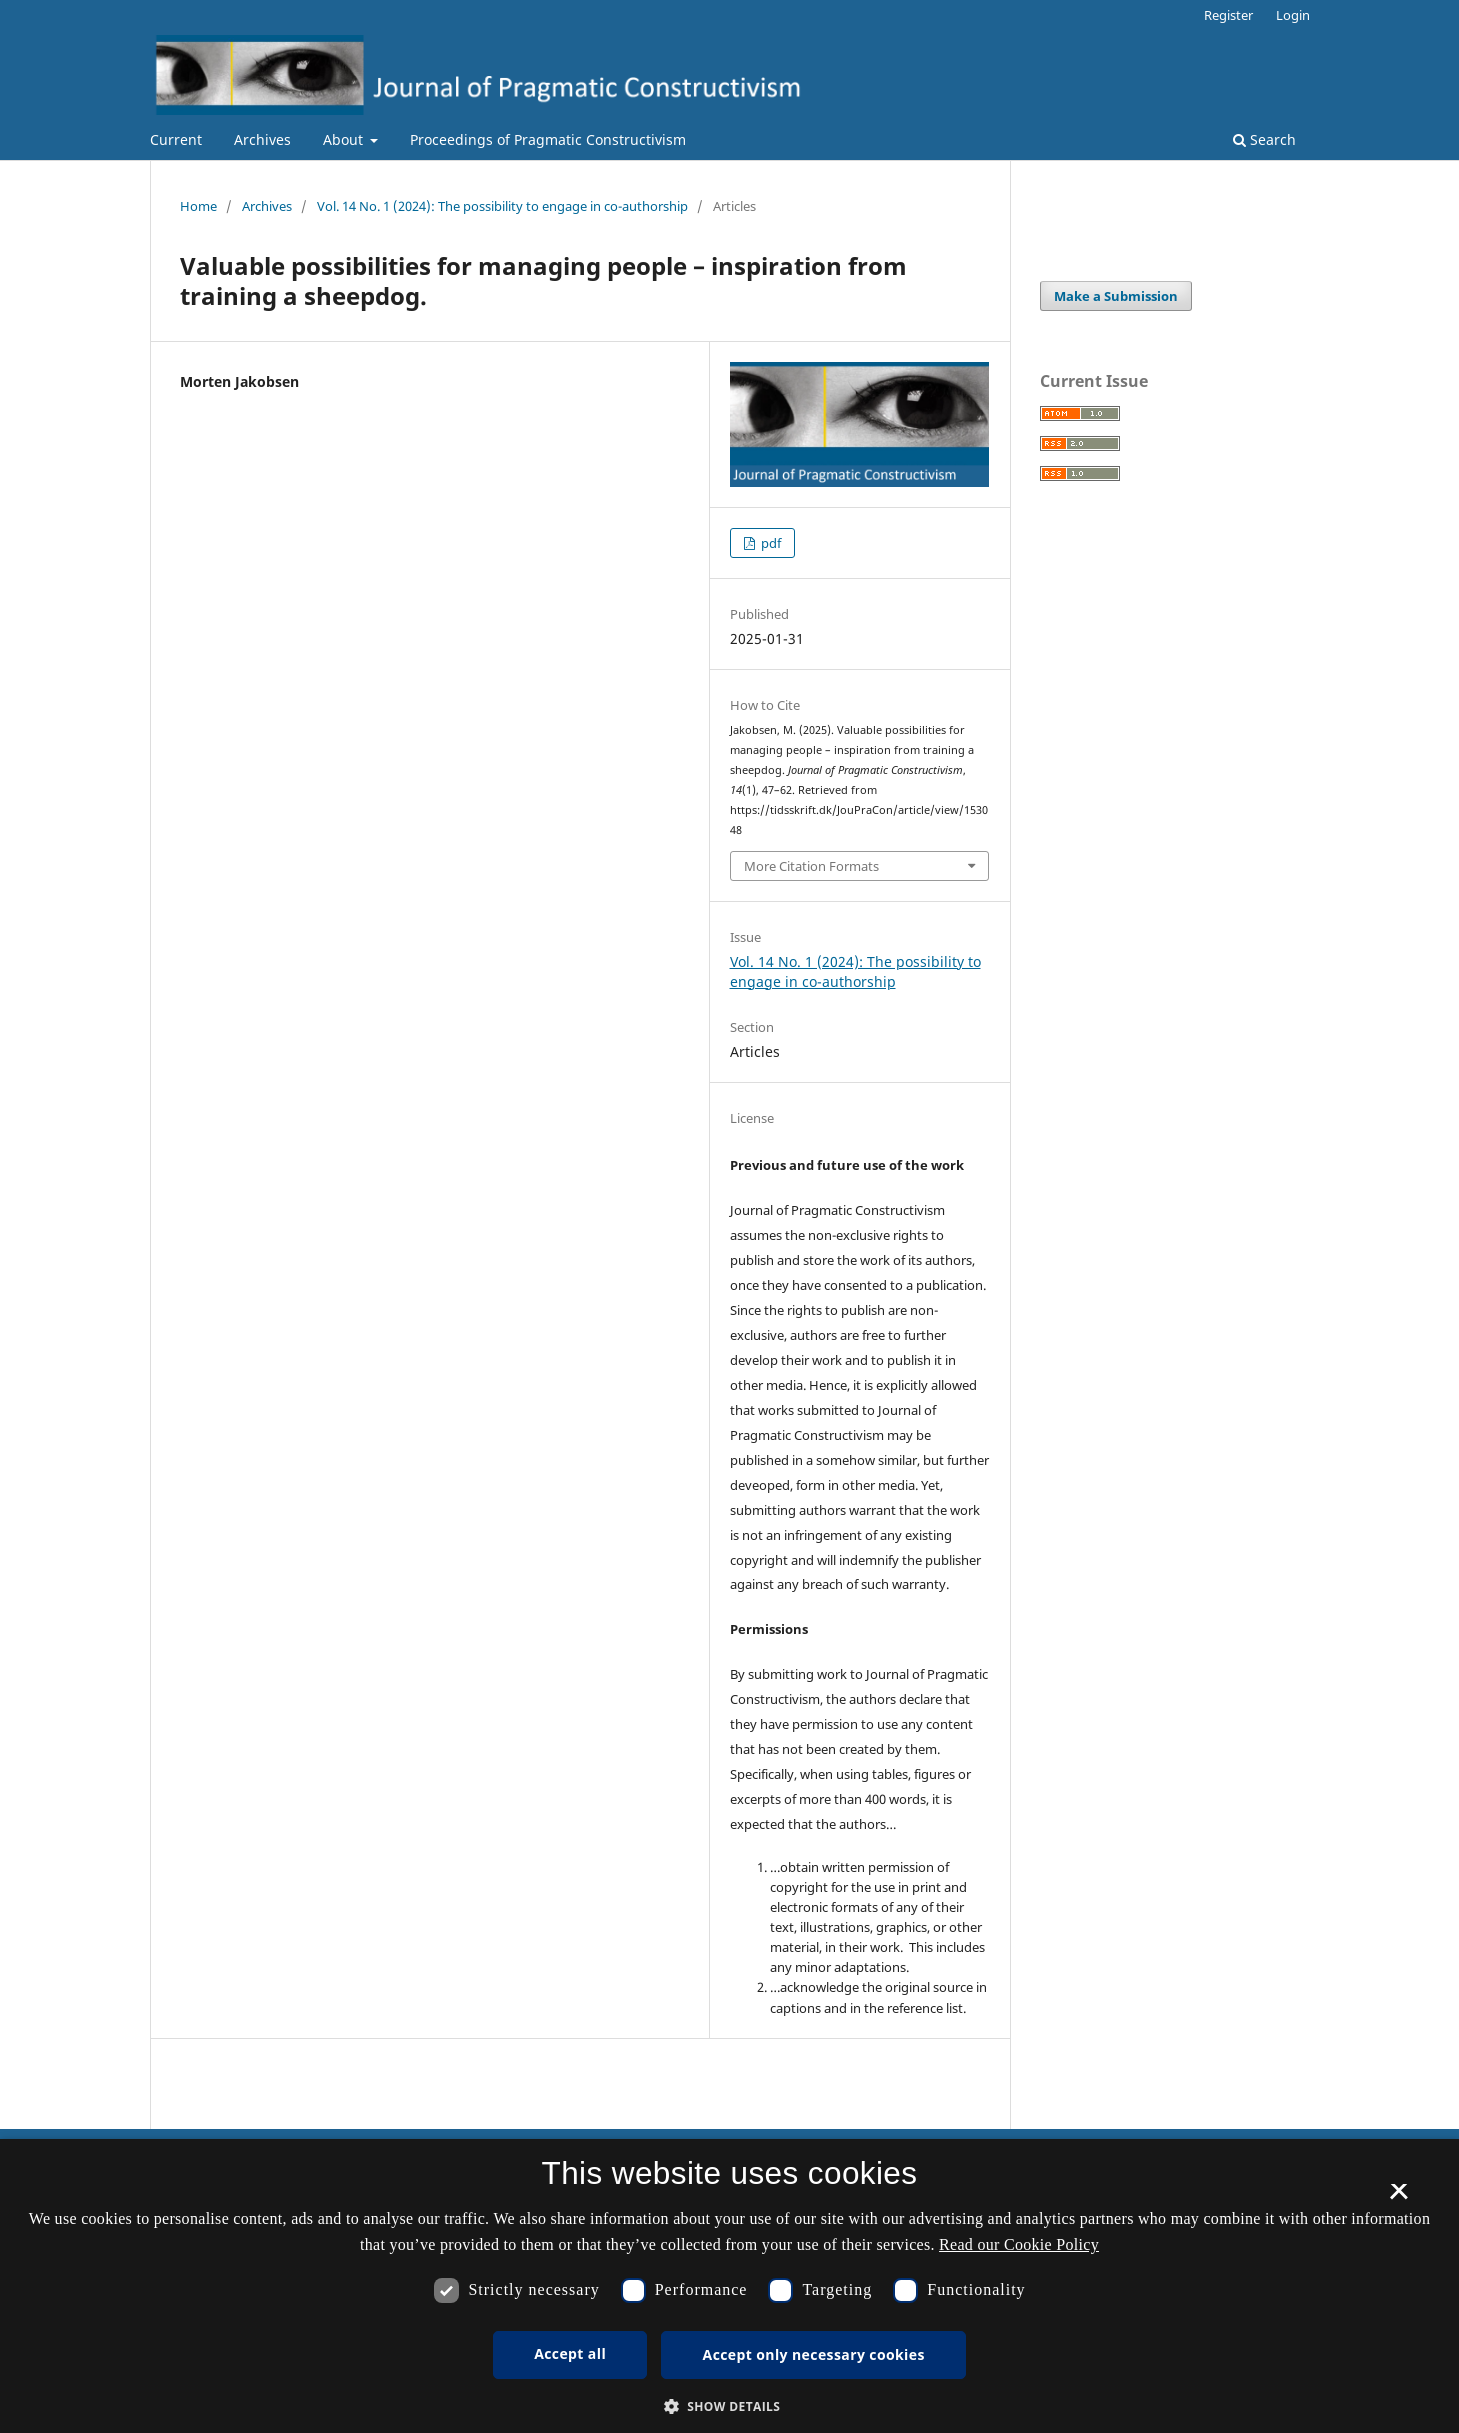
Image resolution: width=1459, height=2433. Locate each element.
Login (1293, 15)
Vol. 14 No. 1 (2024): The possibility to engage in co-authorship (502, 206)
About (345, 139)
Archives (262, 139)
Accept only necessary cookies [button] (814, 2354)
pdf (769, 543)
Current (176, 139)
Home (198, 206)
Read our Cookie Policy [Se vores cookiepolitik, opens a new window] (1019, 2244)
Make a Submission (1116, 296)
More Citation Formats (811, 866)
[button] (730, 2406)
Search (1264, 139)
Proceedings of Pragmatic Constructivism (548, 139)
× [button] (1398, 2198)
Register (1228, 15)
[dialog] (729, 2286)
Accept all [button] (570, 2353)
